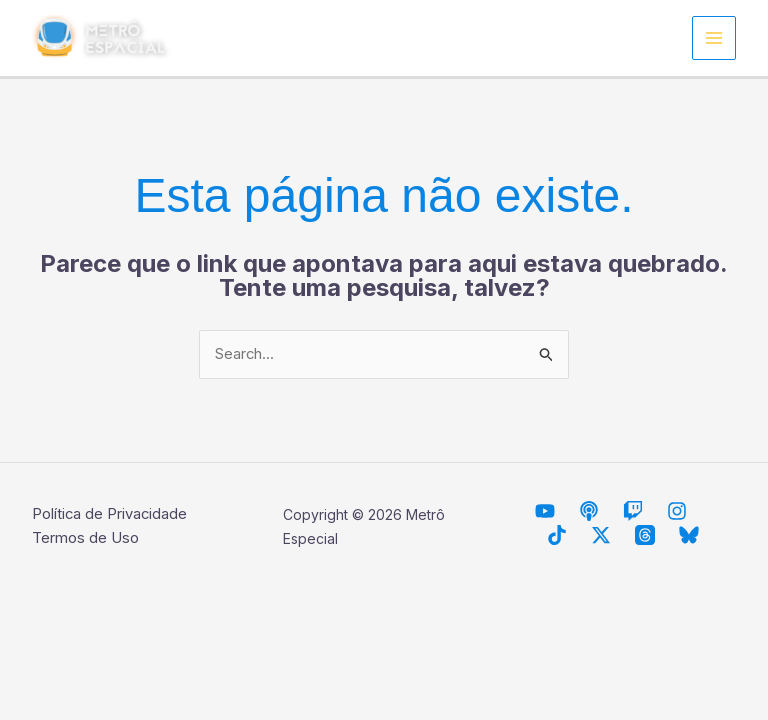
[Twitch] (633, 511)
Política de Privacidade (110, 514)
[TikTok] (557, 535)
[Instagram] (677, 511)
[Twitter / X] (601, 535)
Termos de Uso (85, 538)
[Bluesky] (689, 535)
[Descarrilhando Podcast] (589, 511)
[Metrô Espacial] (545, 511)
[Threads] (645, 535)
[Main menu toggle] (714, 38)
